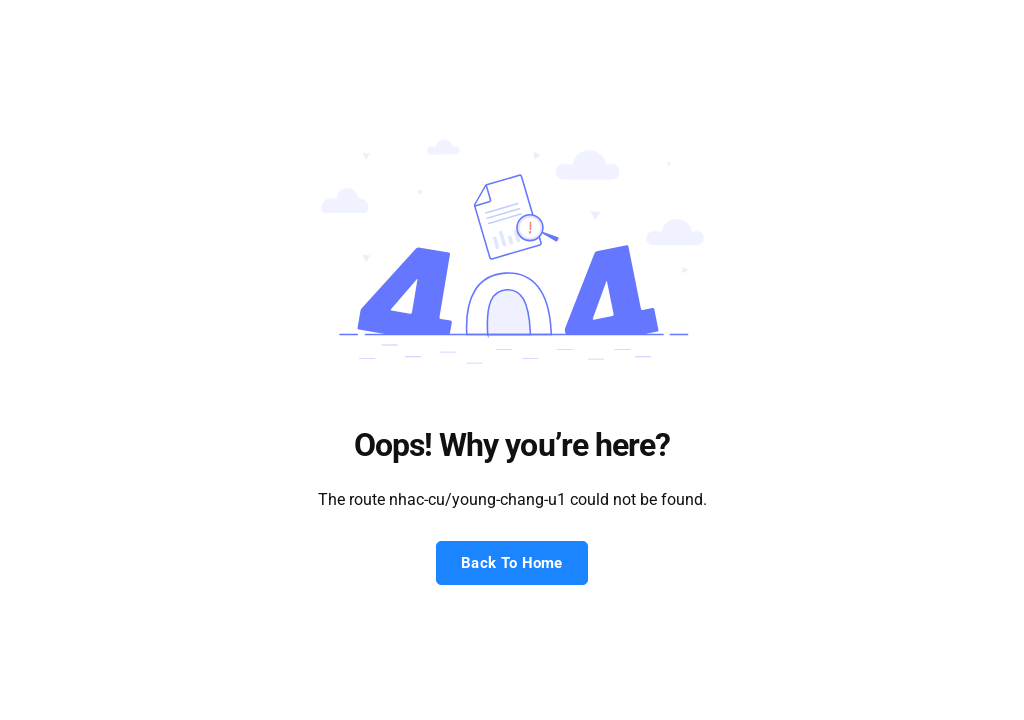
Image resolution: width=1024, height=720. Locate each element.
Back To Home (512, 563)
